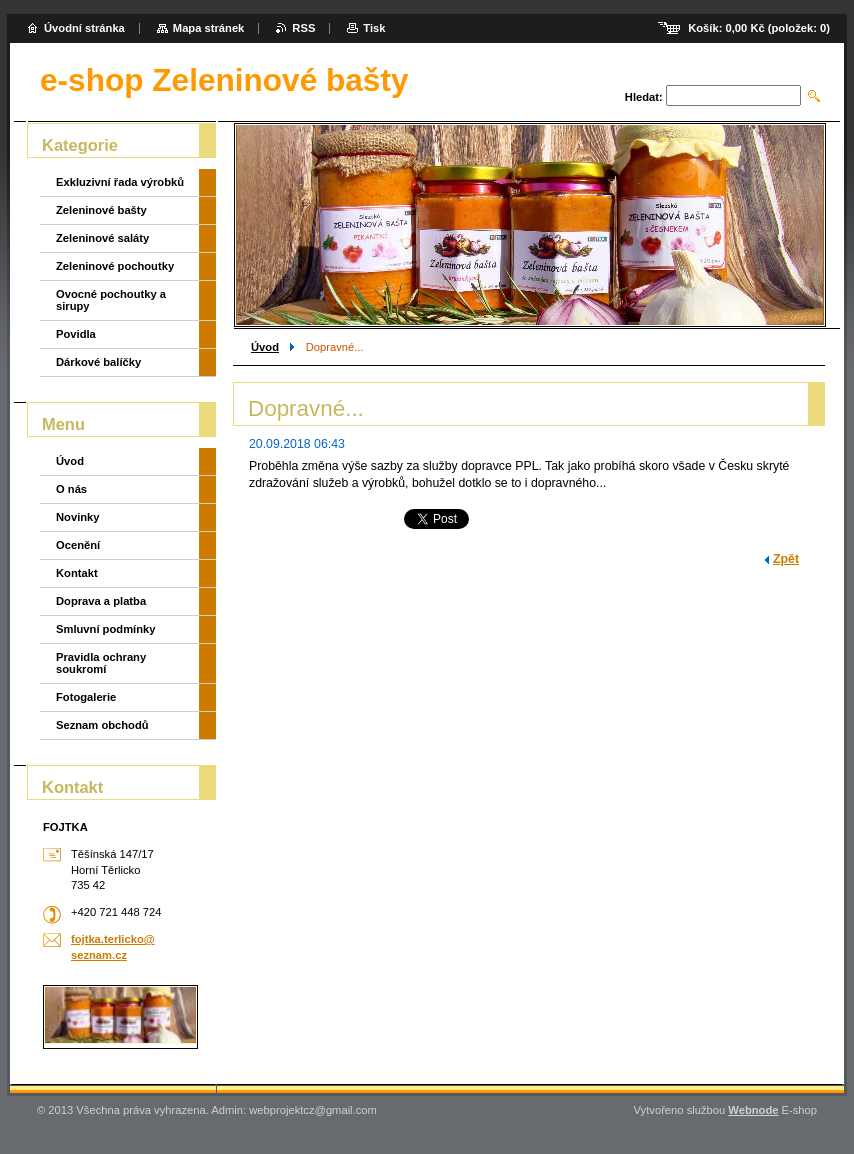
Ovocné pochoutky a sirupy (111, 300)
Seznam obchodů (102, 725)
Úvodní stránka (84, 28)
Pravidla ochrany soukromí (101, 663)
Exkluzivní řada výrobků (120, 182)
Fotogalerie (86, 697)
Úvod (265, 347)
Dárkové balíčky (98, 362)
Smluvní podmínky (105, 629)
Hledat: (644, 97)
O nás (71, 489)
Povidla (76, 334)
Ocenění (78, 545)
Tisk (374, 28)
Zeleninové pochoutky (115, 266)
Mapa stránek (209, 28)
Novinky (78, 517)
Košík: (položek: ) (759, 28)
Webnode (753, 1110)
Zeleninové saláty (102, 238)
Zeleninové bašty (101, 210)
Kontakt (77, 573)
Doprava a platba (101, 601)
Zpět (786, 559)
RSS (303, 28)
